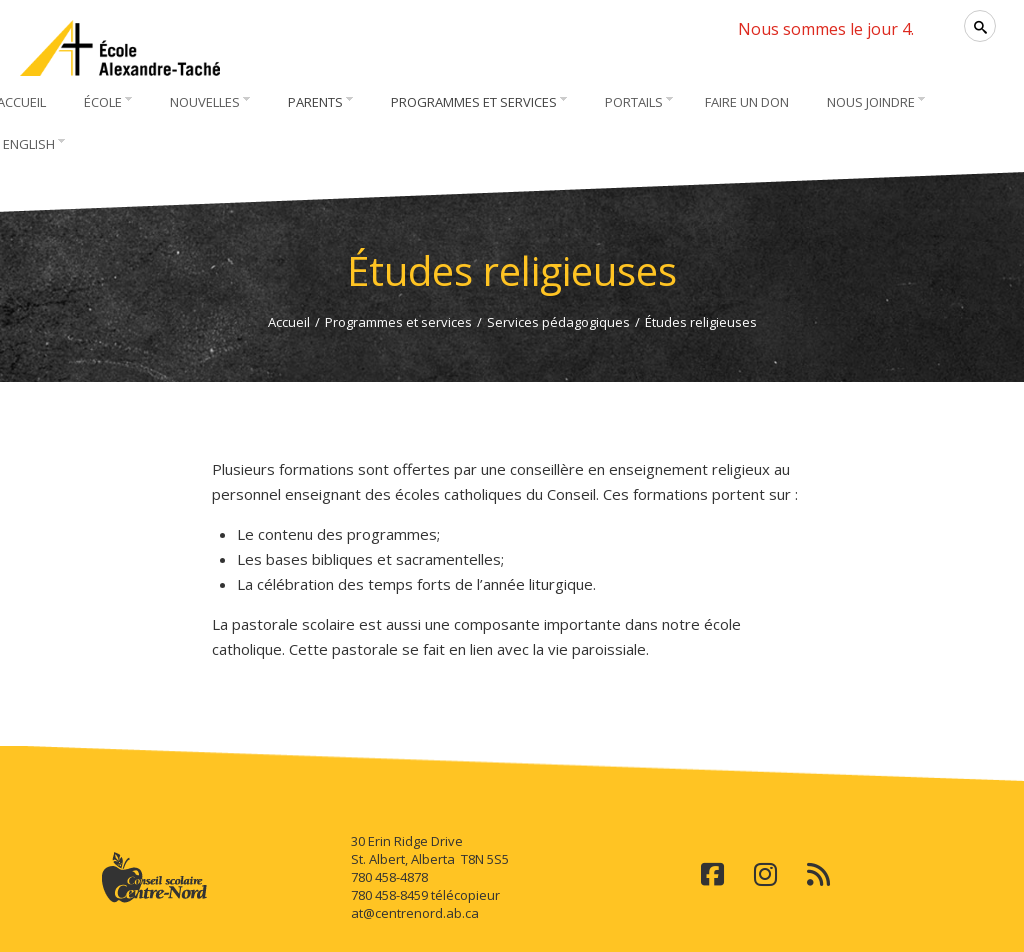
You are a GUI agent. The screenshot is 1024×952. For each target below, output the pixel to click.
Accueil (289, 322)
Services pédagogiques (558, 322)
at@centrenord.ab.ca (415, 913)
